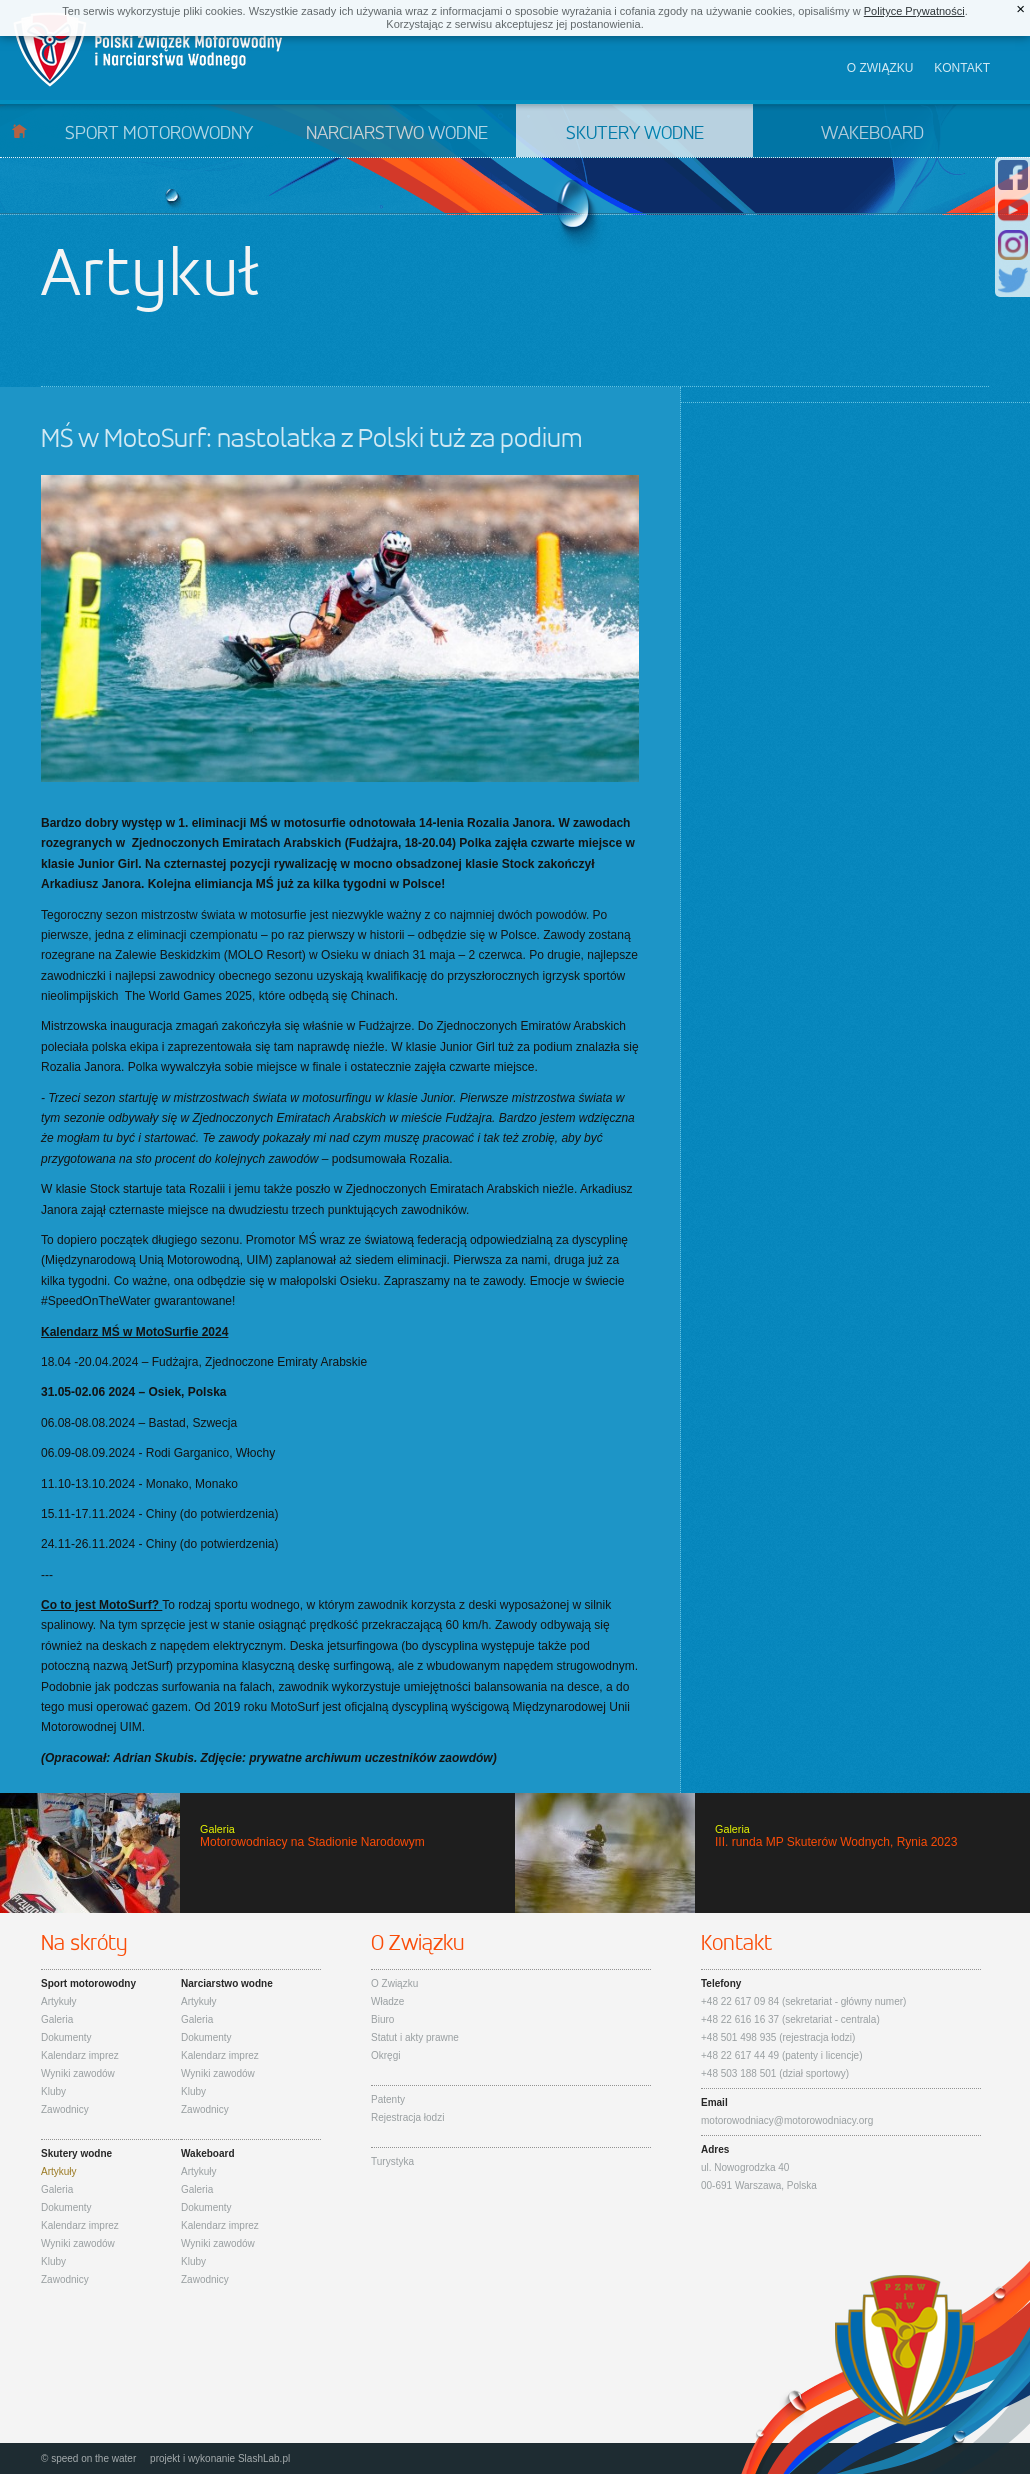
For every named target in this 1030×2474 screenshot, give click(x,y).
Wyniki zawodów (78, 2073)
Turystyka (392, 2161)
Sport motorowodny (159, 134)
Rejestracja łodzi (407, 2117)
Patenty (388, 2099)
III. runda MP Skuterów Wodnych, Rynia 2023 (772, 1853)
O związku (880, 68)
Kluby (53, 2091)
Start (19, 130)
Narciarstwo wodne (397, 134)
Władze (387, 2001)
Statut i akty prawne (415, 2037)
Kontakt (962, 68)
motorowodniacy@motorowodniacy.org (787, 2120)
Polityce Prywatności (914, 11)
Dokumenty (66, 2037)
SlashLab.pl (264, 2458)
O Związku (394, 1983)
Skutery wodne (635, 134)
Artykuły (59, 2001)
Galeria (57, 2019)
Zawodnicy (65, 2109)
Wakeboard (872, 134)
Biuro (382, 2019)
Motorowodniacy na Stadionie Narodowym (257, 1853)
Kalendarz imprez (80, 2055)
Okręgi (385, 2055)
